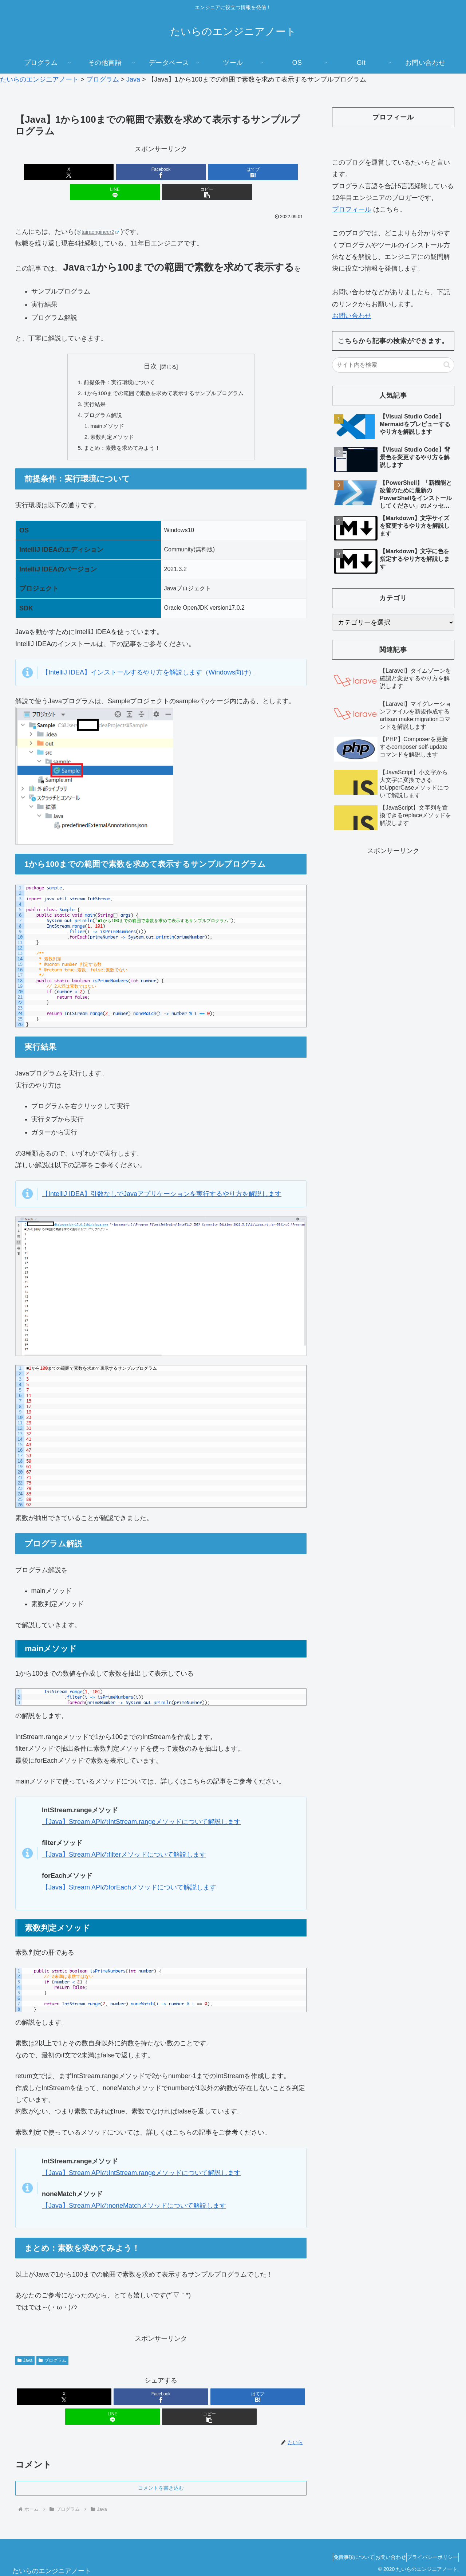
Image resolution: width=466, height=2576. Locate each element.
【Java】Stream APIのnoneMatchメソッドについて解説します (134, 2191)
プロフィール (351, 209)
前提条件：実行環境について (116, 362)
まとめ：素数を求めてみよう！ (119, 433)
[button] (259, 172)
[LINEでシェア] (209, 172)
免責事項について (337, 2543)
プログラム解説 (99, 398)
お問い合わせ (351, 315)
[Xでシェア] (63, 172)
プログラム (52, 2346)
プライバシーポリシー (429, 2543)
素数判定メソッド (109, 421)
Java (24, 2346)
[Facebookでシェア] (112, 172)
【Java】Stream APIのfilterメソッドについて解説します (124, 1840)
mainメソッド (104, 410)
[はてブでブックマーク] (161, 172)
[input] (393, 365)
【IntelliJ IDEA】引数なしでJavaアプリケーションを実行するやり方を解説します (161, 1180)
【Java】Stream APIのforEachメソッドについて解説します (129, 1873)
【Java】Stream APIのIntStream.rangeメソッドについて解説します (141, 1808)
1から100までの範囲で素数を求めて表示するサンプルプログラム (164, 374)
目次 (150, 346)
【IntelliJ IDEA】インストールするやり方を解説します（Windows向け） (148, 658)
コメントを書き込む (161, 2474)
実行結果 (90, 386)
